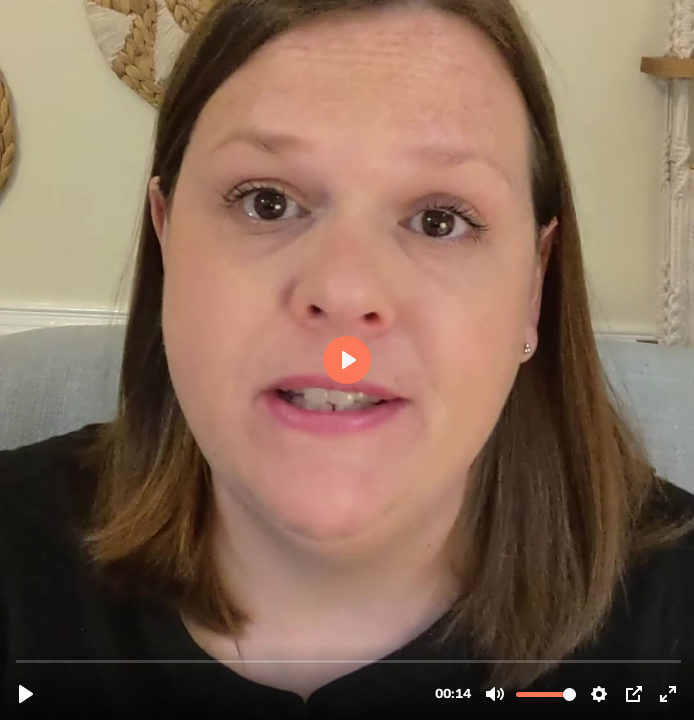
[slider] (349, 660)
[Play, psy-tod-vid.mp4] (26, 694)
